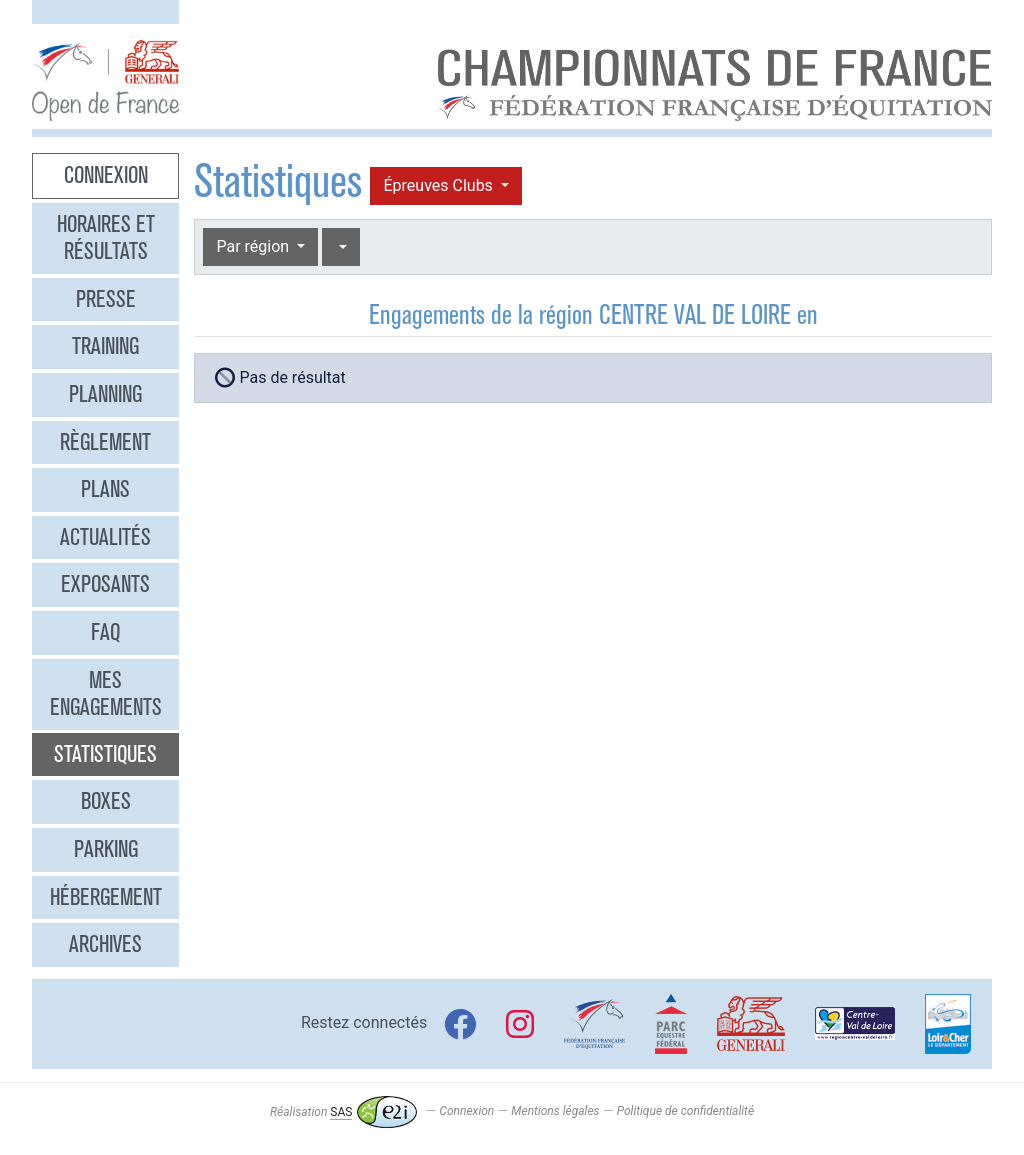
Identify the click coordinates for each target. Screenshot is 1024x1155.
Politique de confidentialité (685, 1112)
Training (105, 346)
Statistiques (105, 754)
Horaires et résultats (106, 238)
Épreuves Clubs (439, 185)
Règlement (105, 442)
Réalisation (343, 1112)
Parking (106, 849)
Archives (105, 944)
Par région (254, 246)
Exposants (105, 584)
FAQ (105, 632)
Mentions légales (555, 1112)
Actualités (105, 537)
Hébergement (106, 897)
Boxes (106, 801)
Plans (105, 489)
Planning (105, 394)
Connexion (106, 175)
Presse (106, 299)
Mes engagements (106, 694)
